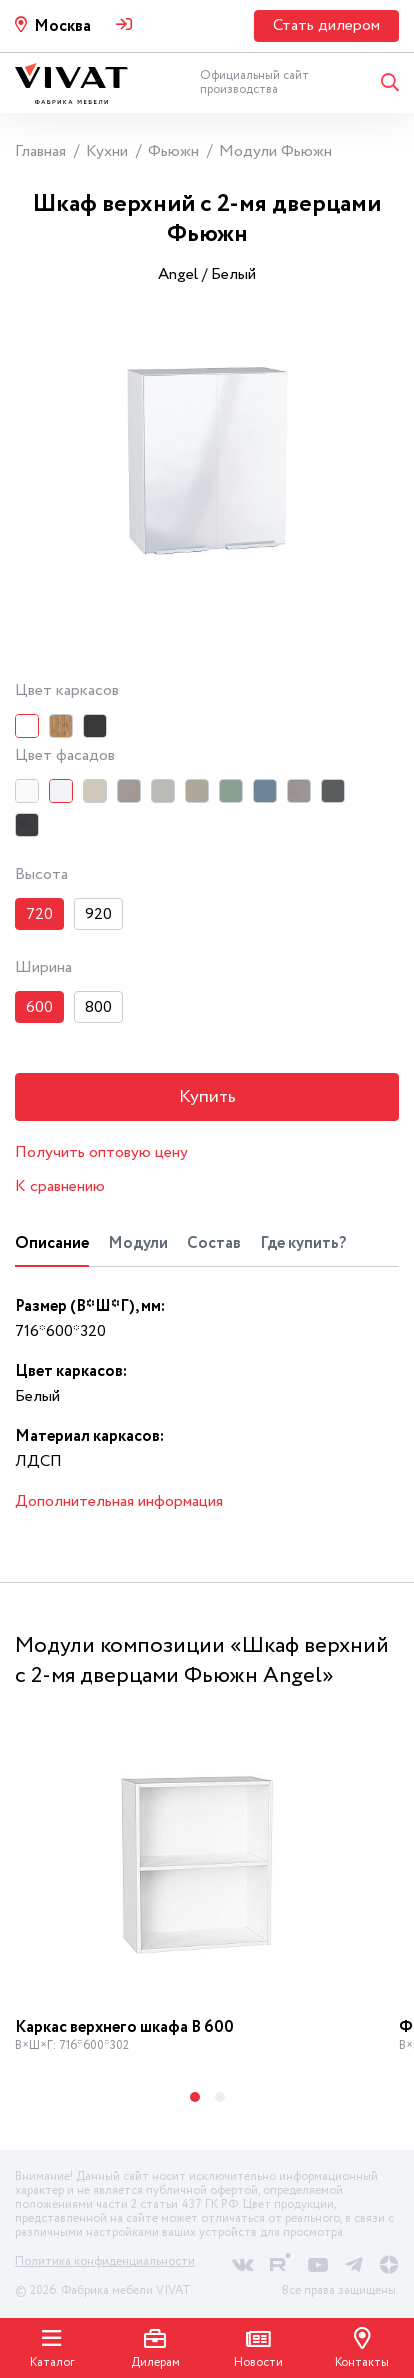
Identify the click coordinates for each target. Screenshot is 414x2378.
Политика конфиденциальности (105, 2261)
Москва (62, 26)
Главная (40, 151)
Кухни (107, 151)
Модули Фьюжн (275, 151)
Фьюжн (173, 151)
